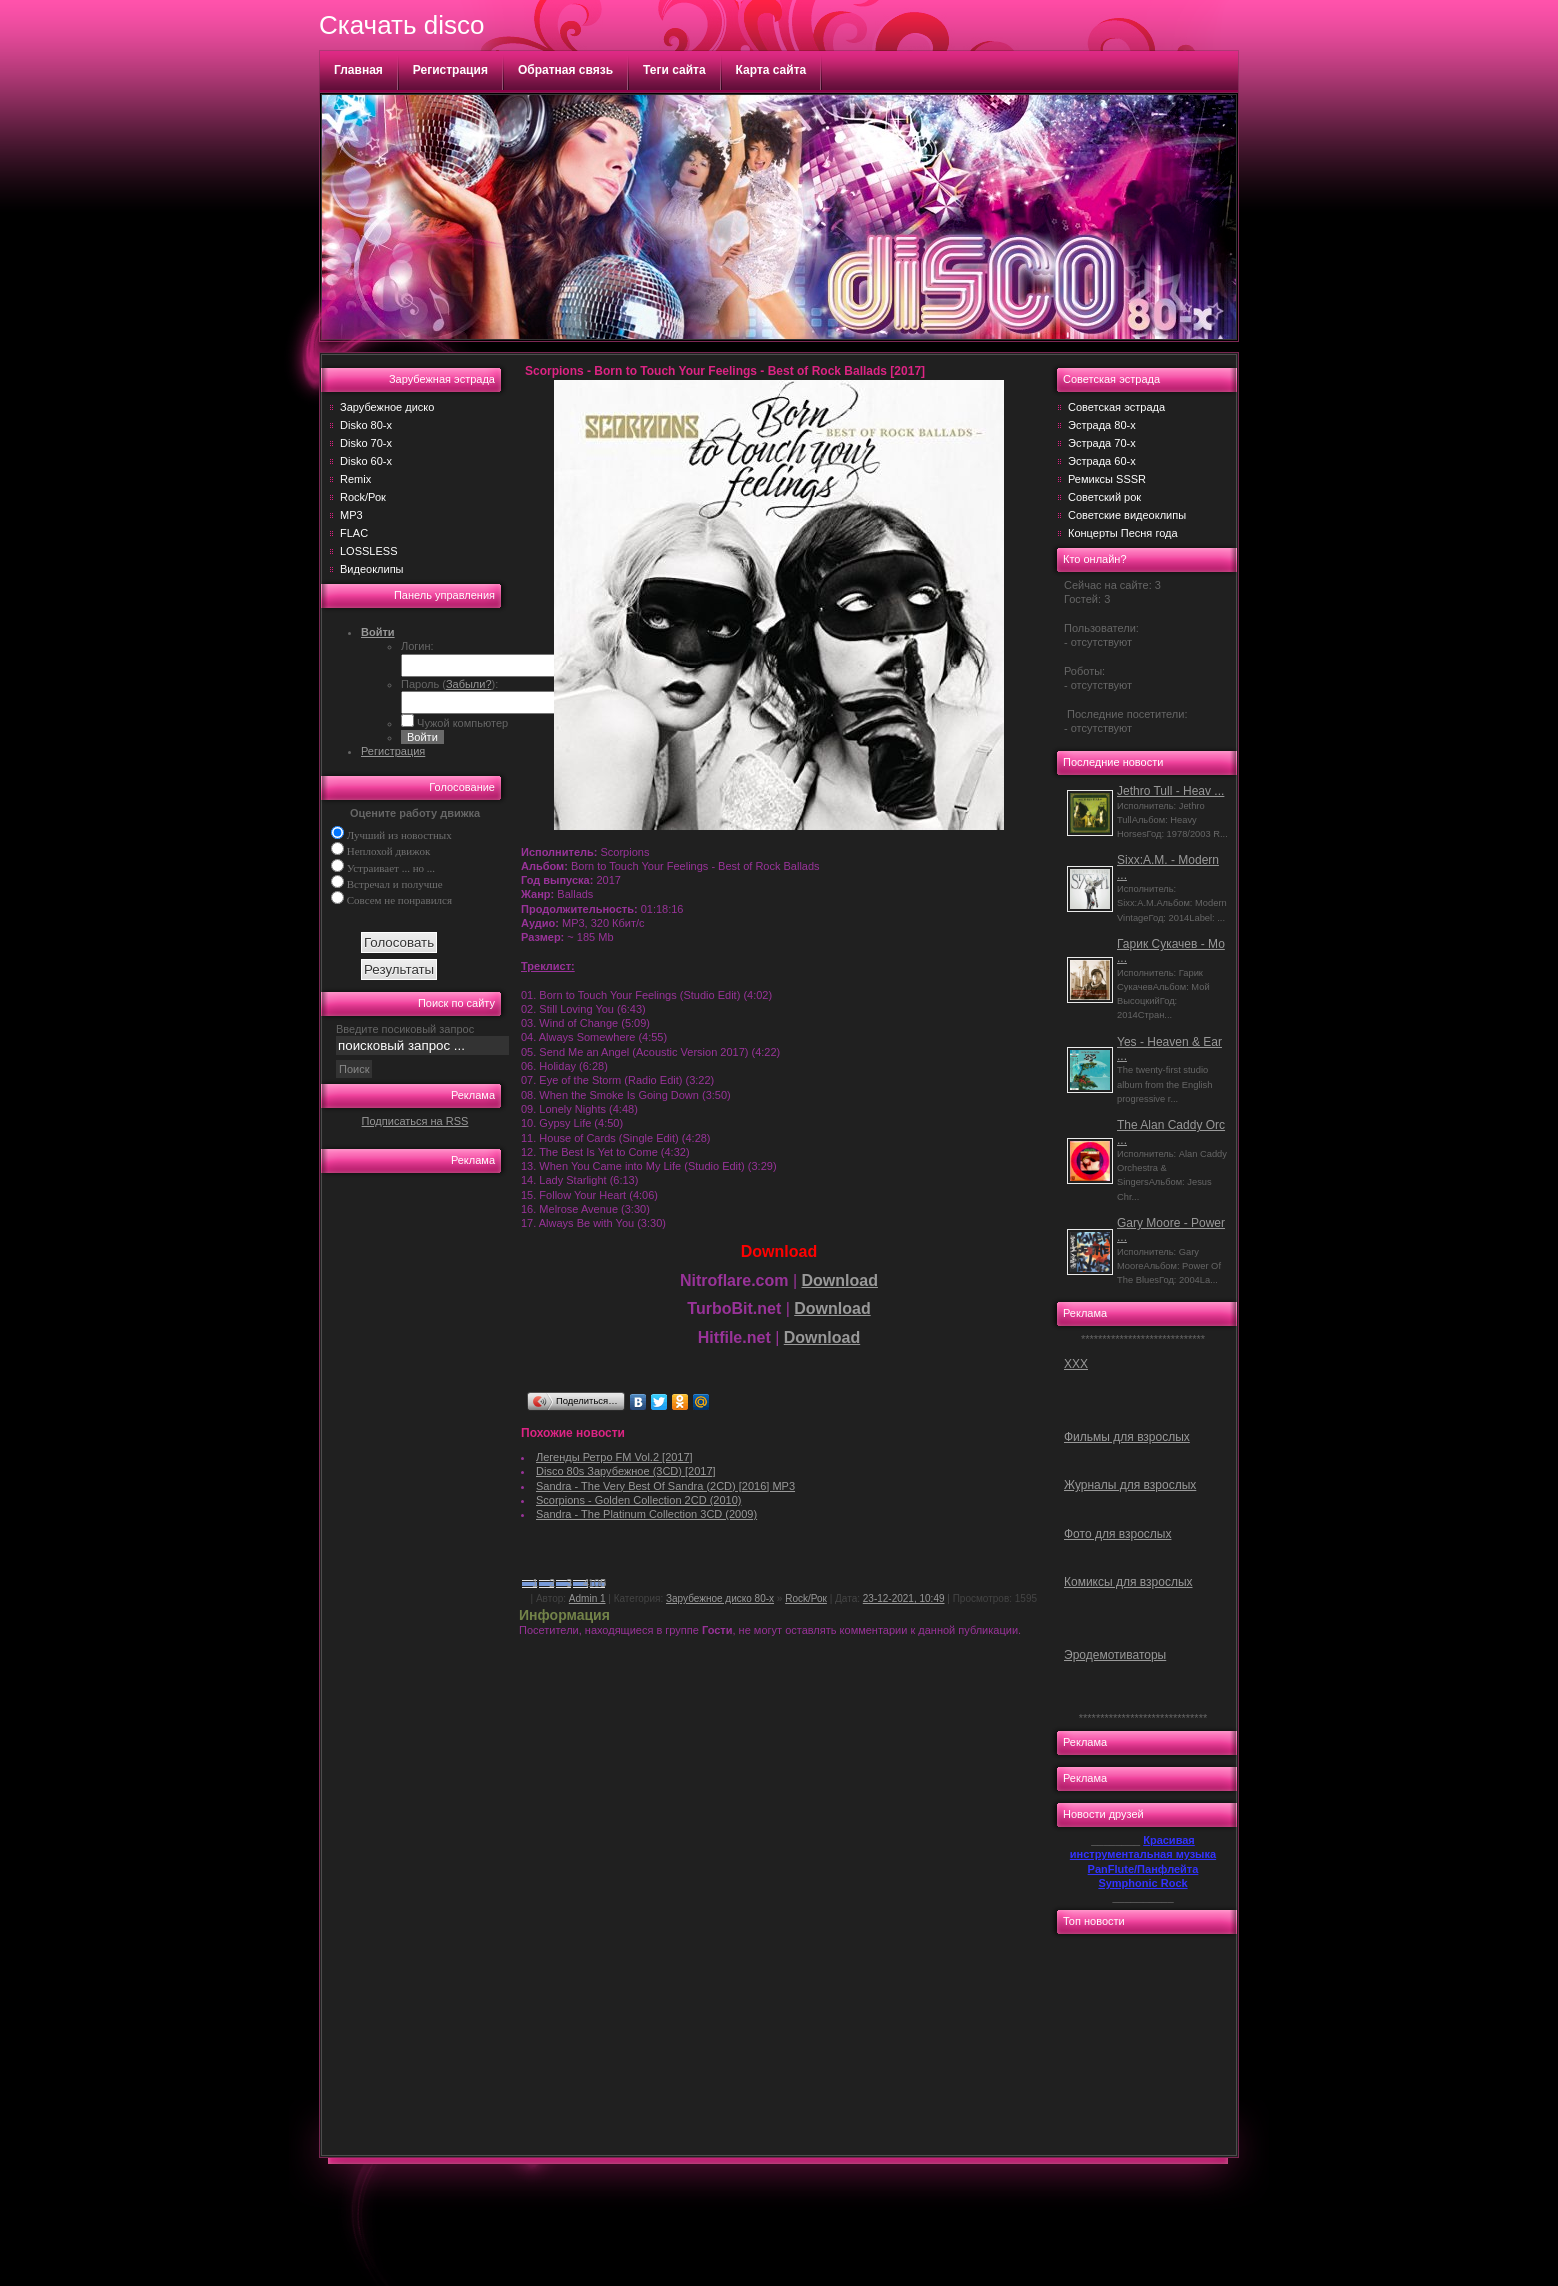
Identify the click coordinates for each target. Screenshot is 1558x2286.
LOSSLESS (368, 551)
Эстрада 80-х (1102, 425)
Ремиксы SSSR (1107, 479)
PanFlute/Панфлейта (1143, 1869)
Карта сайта (771, 70)
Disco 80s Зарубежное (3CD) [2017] (626, 1471)
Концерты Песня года (1123, 533)
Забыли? (469, 684)
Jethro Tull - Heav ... (1170, 791)
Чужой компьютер (461, 723)
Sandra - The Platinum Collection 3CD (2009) (646, 1514)
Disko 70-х (366, 443)
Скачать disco (401, 25)
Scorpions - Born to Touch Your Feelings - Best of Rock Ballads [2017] (725, 371)
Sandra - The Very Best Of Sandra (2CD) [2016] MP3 (665, 1486)
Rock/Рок (363, 497)
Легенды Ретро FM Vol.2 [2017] (614, 1457)
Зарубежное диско (387, 407)
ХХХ (1076, 1364)
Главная (358, 70)
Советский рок (1104, 497)
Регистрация (450, 70)
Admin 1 (587, 1598)
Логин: (417, 646)
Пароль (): (449, 684)
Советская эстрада (1116, 407)
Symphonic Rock (1142, 1883)
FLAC (354, 533)
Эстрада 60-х (1102, 461)
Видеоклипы (372, 569)
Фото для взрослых (1117, 1534)
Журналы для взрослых (1130, 1485)
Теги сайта (674, 70)
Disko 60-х (366, 461)
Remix (355, 479)
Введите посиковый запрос (405, 1029)
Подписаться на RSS (415, 1121)
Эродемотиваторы (1115, 1655)
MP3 (351, 515)
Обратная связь (565, 70)
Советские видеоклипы (1127, 515)
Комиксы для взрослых (1128, 1582)
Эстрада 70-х (1102, 443)
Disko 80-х (366, 425)
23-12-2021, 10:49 (904, 1598)
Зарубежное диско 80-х (720, 1598)
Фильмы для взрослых (1127, 1437)
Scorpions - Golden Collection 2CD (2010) (638, 1500)
